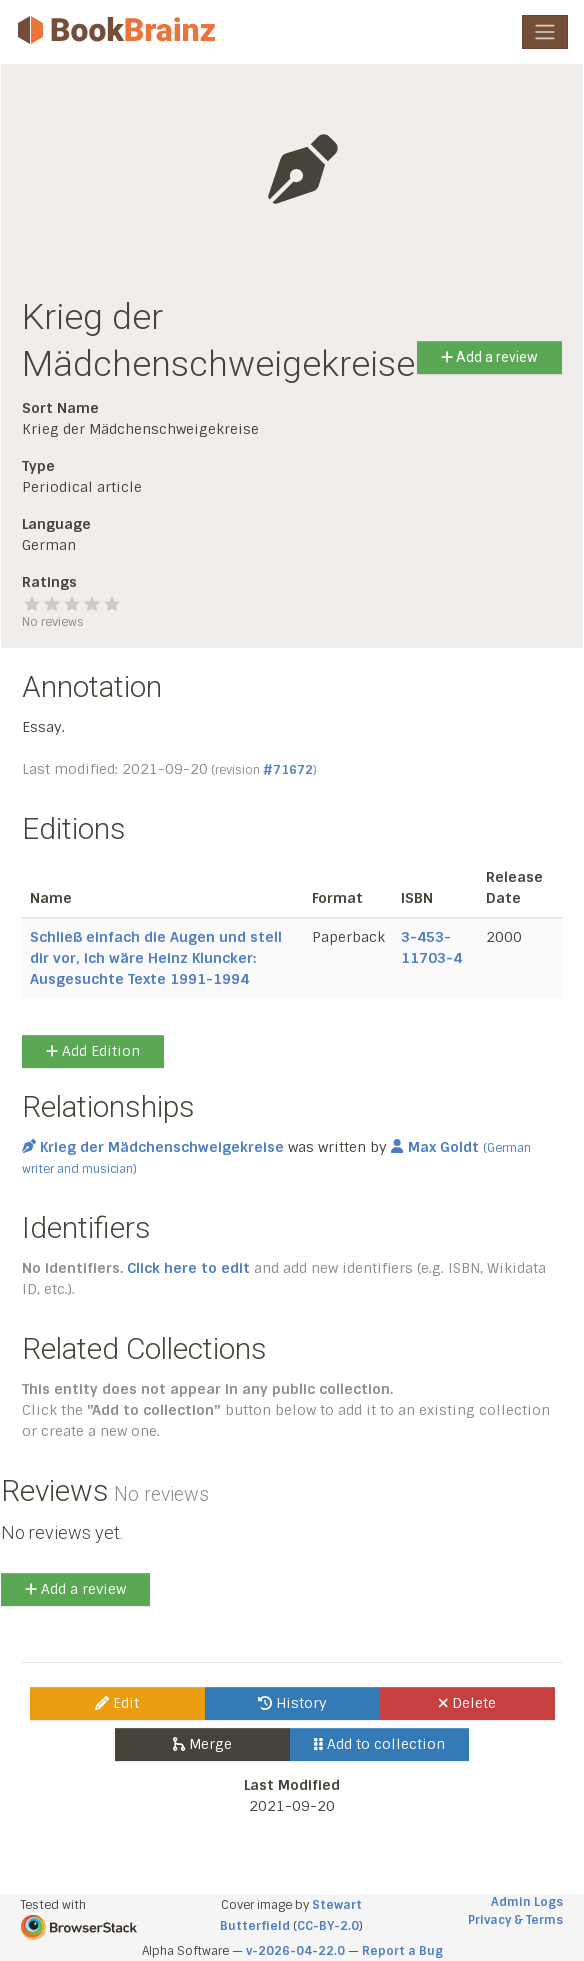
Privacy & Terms (515, 1920)
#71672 (288, 770)
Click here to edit (188, 1268)
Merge (202, 1744)
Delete (467, 1703)
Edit (117, 1703)
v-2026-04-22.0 (295, 1951)
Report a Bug (402, 1951)
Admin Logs (527, 1902)
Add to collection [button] (379, 1744)
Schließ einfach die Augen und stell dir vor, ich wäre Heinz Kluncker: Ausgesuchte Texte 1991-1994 (156, 958)
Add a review (489, 357)
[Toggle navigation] (545, 32)
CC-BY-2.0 (328, 1926)
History (292, 1703)
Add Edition (93, 1051)
